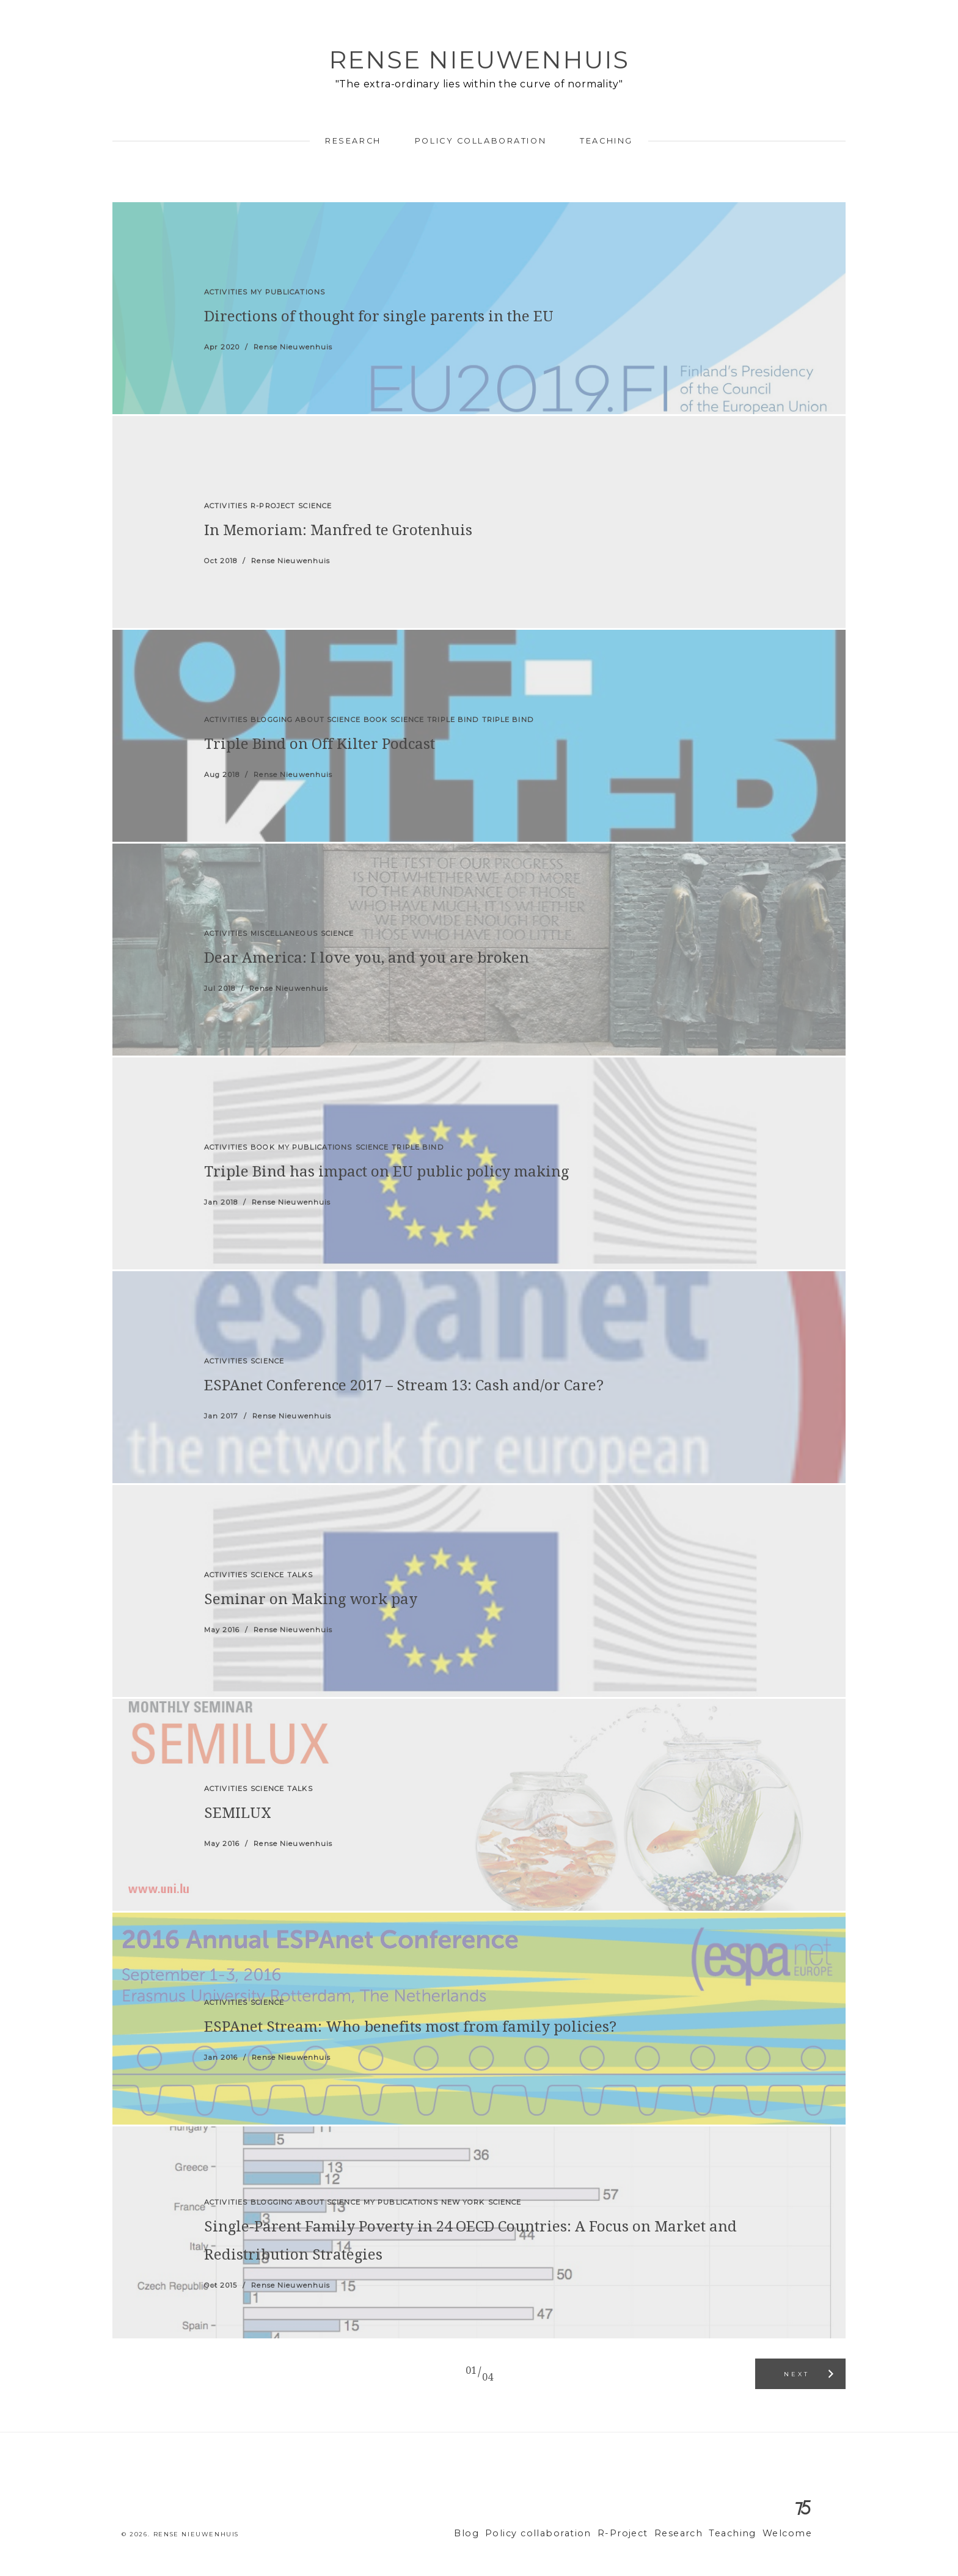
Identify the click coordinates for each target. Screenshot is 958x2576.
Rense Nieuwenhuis (479, 60)
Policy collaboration (480, 140)
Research (353, 140)
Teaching (606, 140)
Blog (500, 2533)
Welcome (789, 2533)
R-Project (640, 2533)
